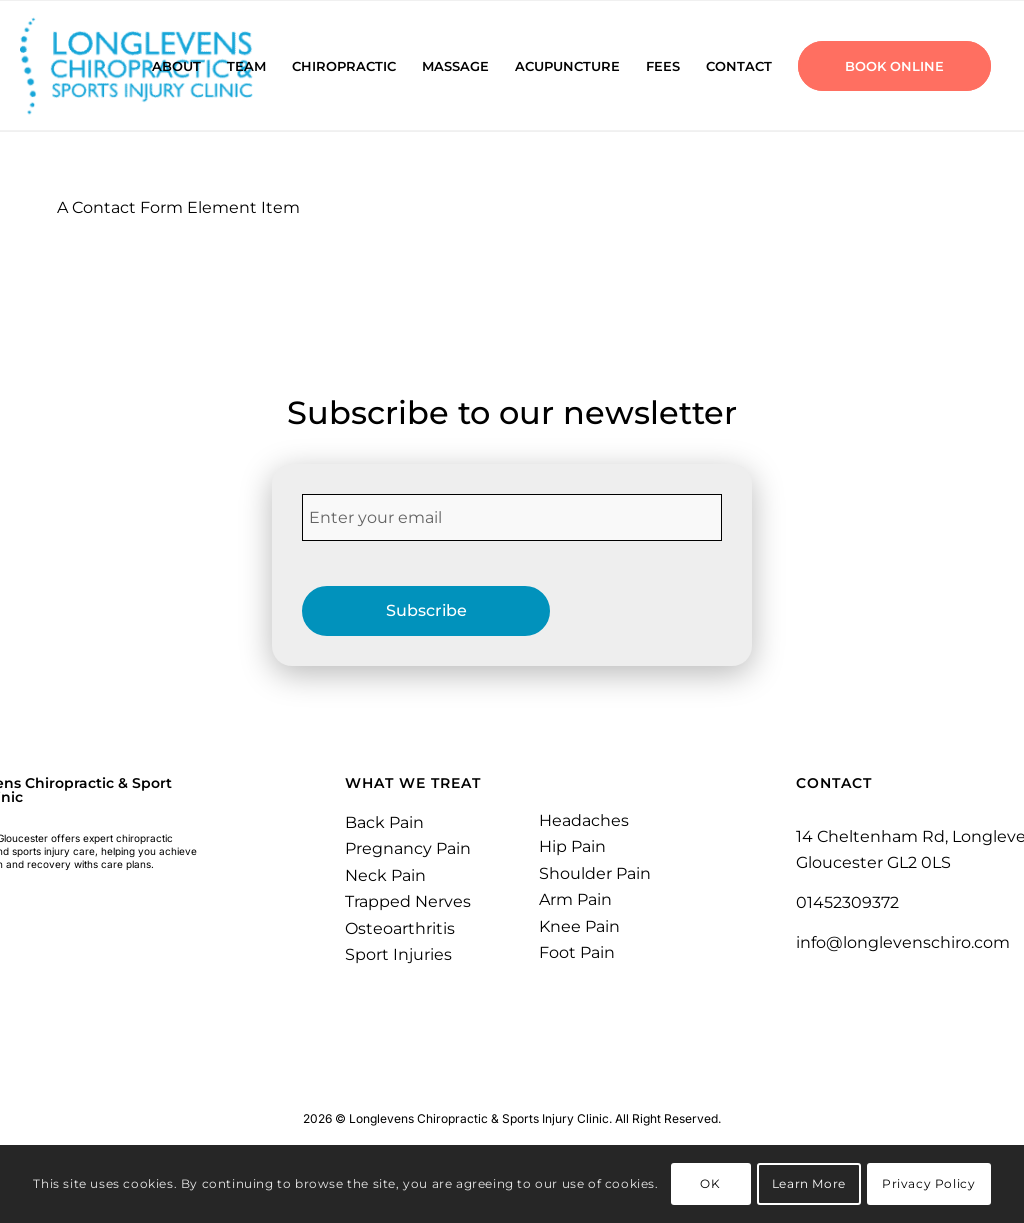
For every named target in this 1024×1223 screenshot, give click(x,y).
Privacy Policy (928, 1183)
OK (710, 1183)
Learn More (809, 1183)
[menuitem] (176, 66)
